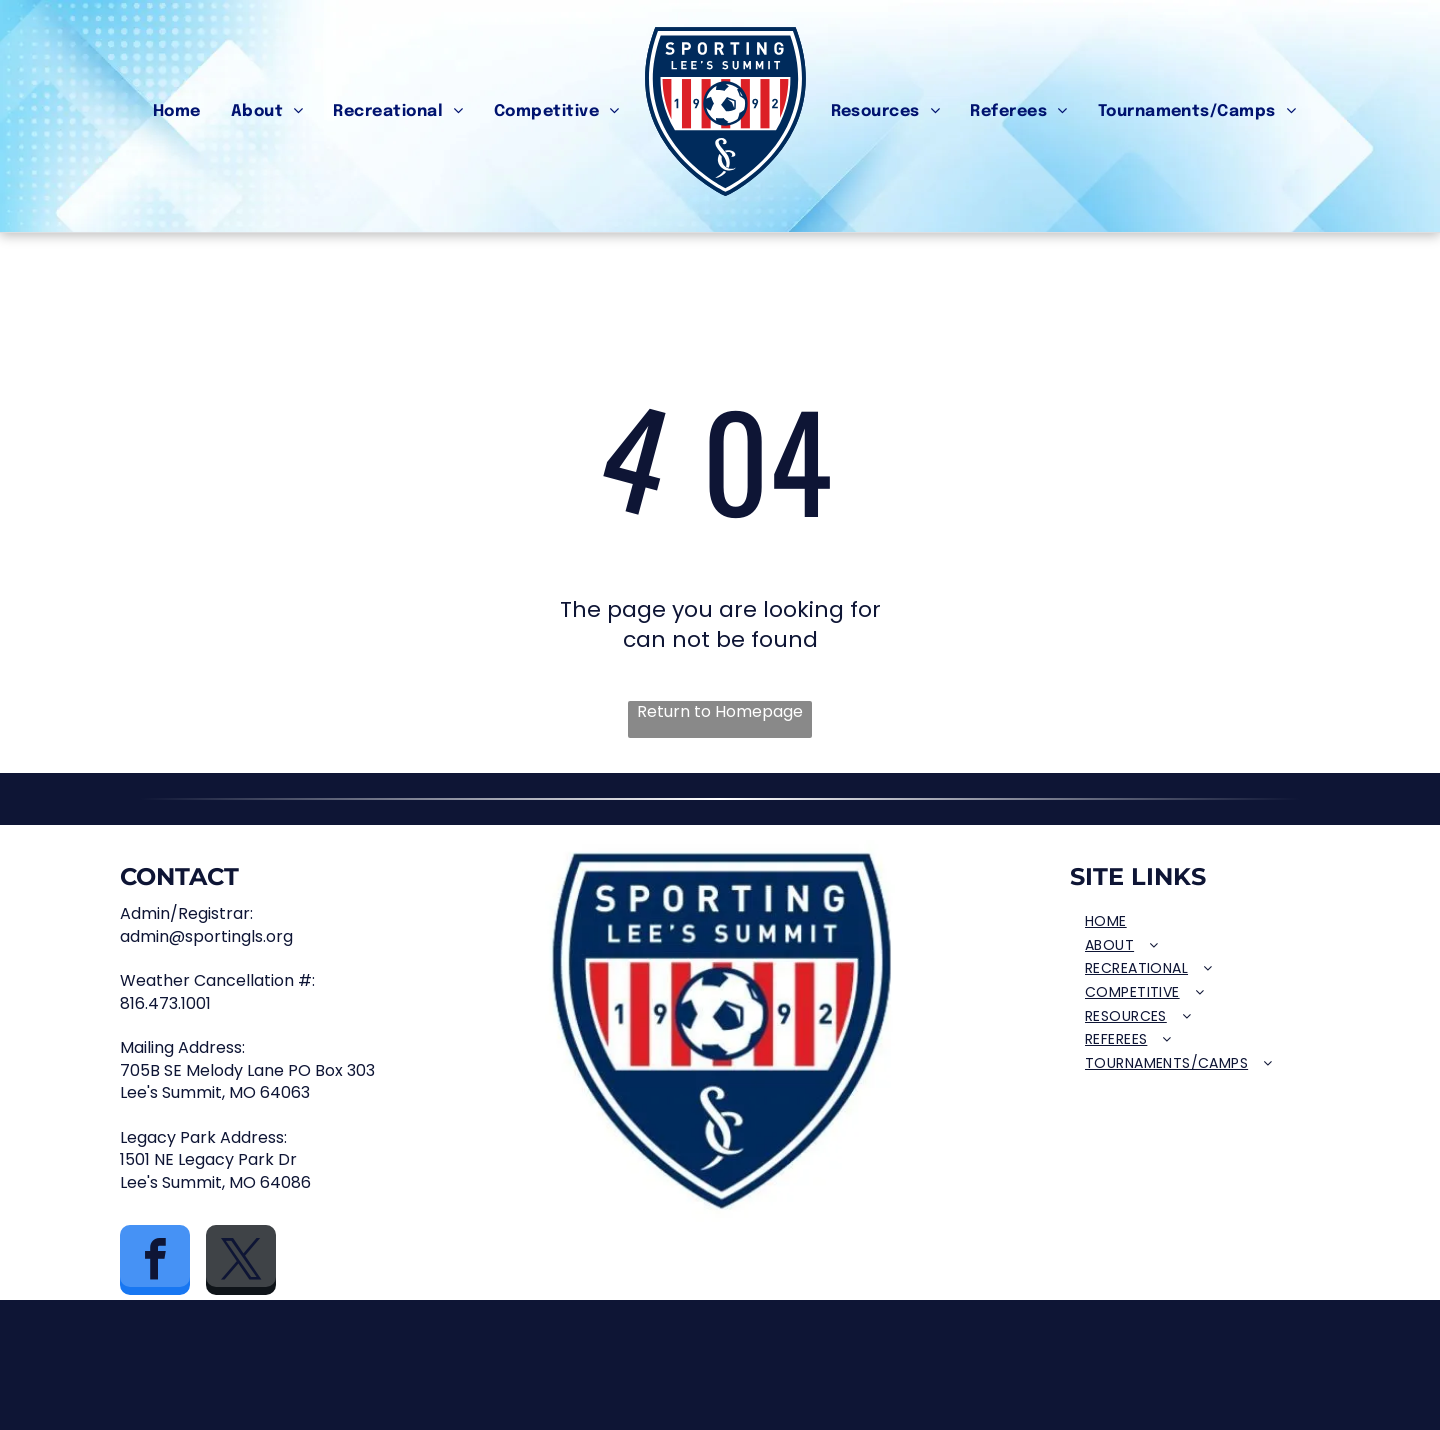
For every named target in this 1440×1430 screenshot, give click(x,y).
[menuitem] (177, 112)
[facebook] (155, 1262)
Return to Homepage (720, 712)
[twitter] (241, 1262)
